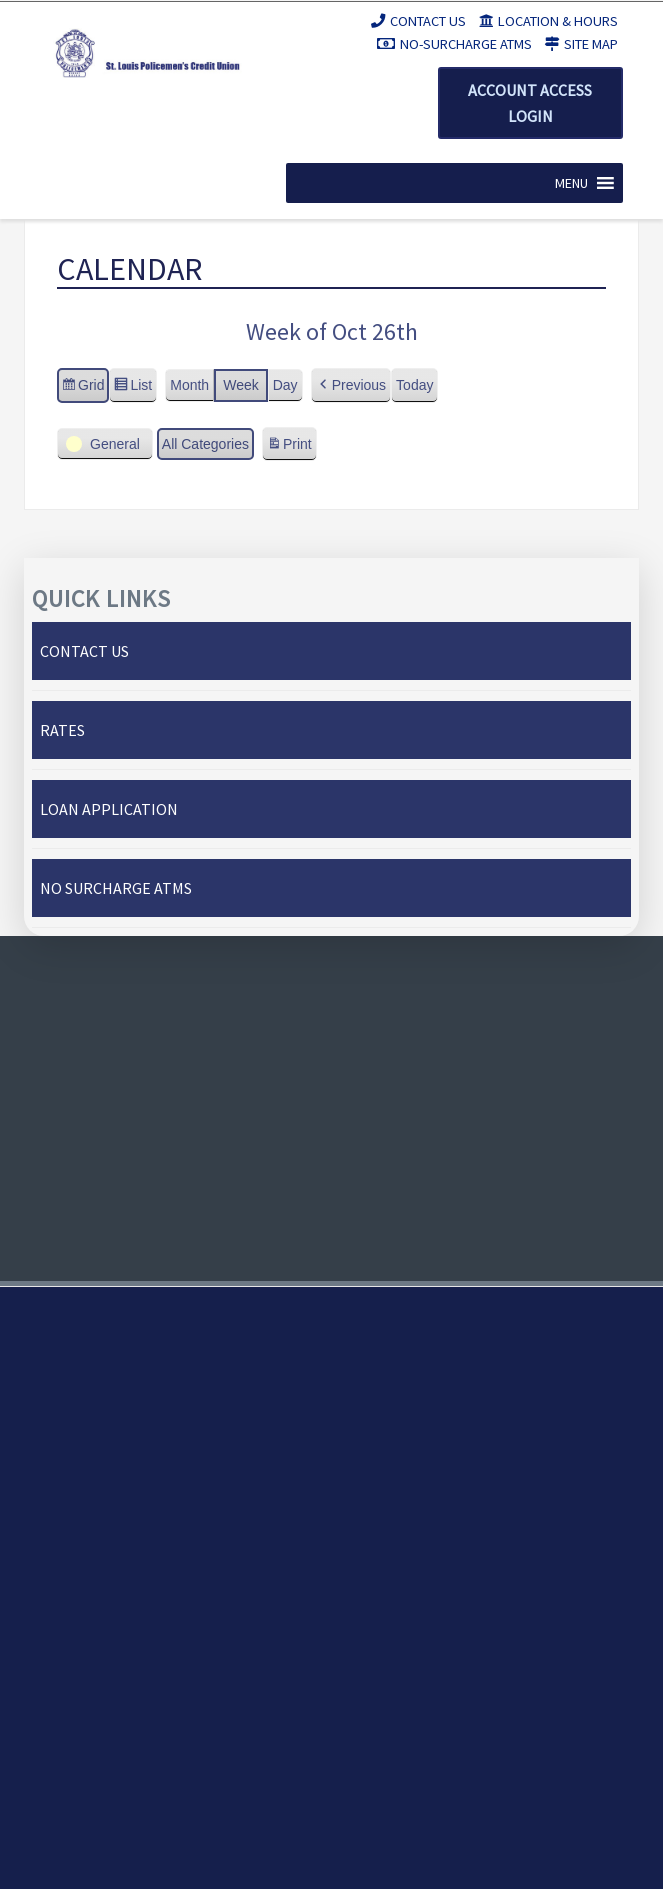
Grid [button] (82, 388)
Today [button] (414, 385)
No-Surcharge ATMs (454, 44)
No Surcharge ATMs (116, 888)
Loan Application (109, 809)
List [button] (132, 388)
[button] (571, 183)
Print (289, 447)
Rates (62, 730)
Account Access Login (530, 103)
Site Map (581, 44)
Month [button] (189, 385)
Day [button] (285, 385)
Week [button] (241, 385)
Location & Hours (548, 21)
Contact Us (418, 21)
